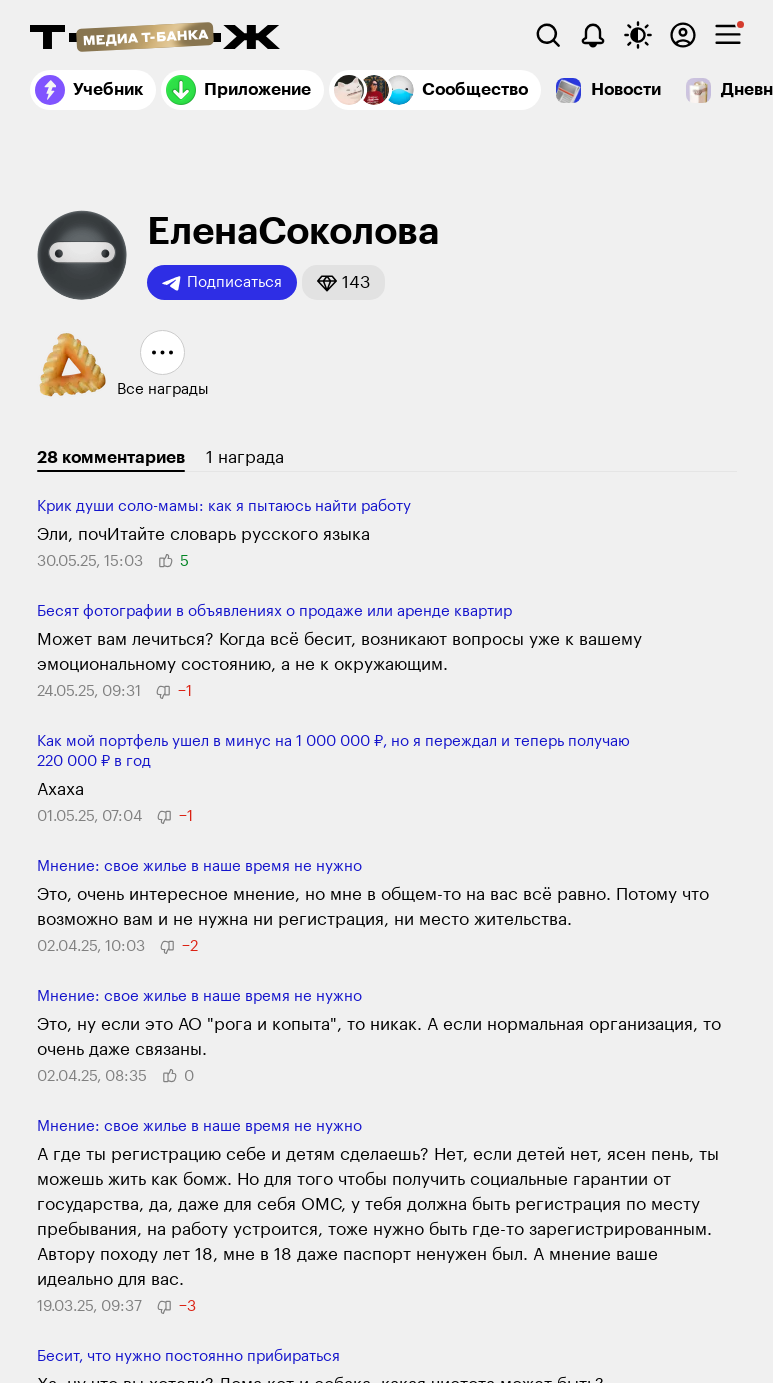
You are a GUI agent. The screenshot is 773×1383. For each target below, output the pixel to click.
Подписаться (222, 283)
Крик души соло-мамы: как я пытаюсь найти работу (224, 506)
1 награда (245, 457)
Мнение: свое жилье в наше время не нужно (199, 866)
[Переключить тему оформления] (638, 35)
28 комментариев (111, 457)
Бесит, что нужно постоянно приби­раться (188, 1356)
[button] (343, 282)
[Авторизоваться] (683, 35)
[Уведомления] (593, 35)
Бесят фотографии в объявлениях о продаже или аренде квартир (274, 611)
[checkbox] (728, 35)
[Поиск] (548, 35)
